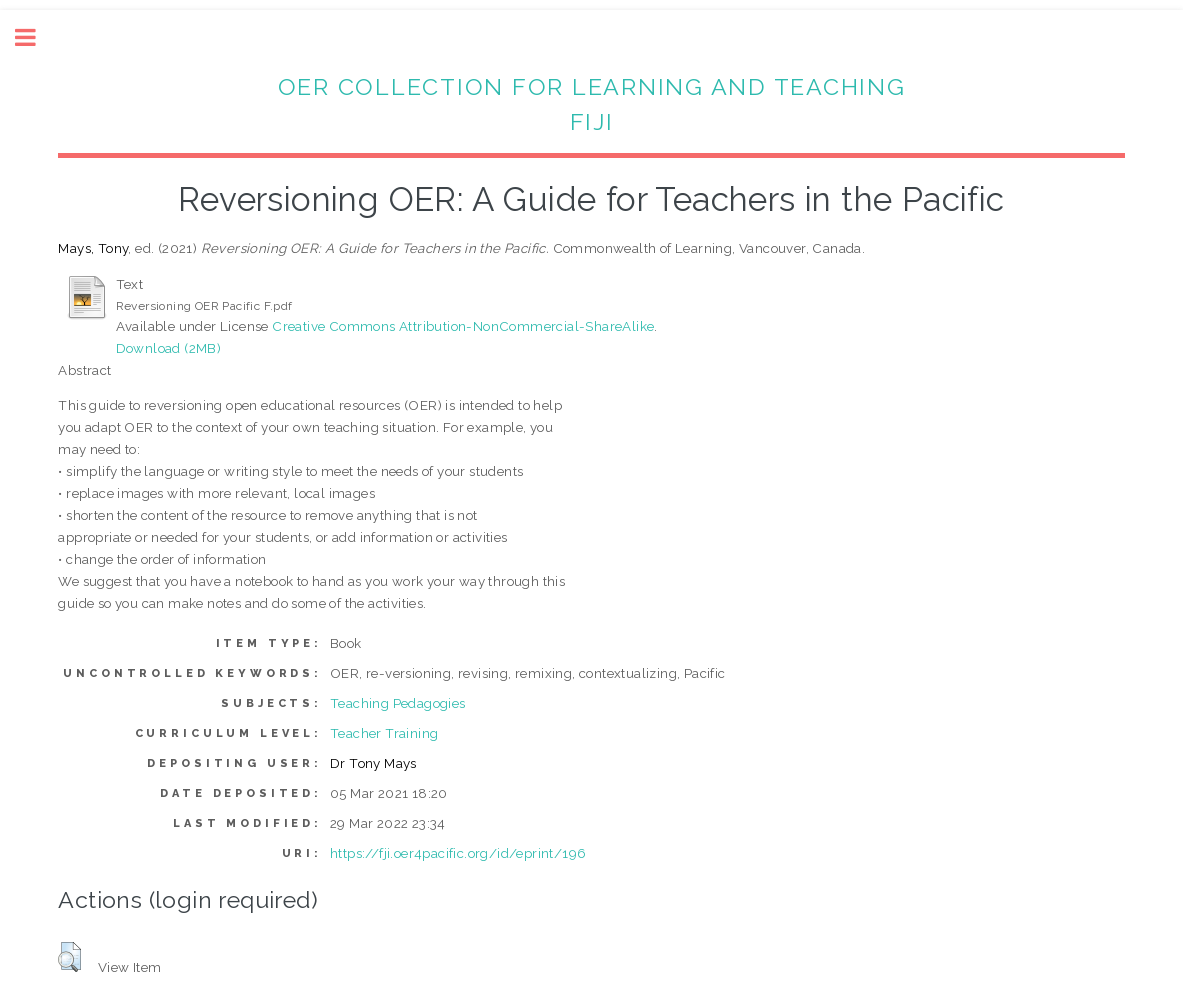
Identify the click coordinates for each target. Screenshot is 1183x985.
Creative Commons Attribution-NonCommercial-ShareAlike (463, 326)
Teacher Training (384, 733)
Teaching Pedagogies (398, 703)
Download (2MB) (169, 348)
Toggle (36, 37)
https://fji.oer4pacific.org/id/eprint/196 (458, 853)
